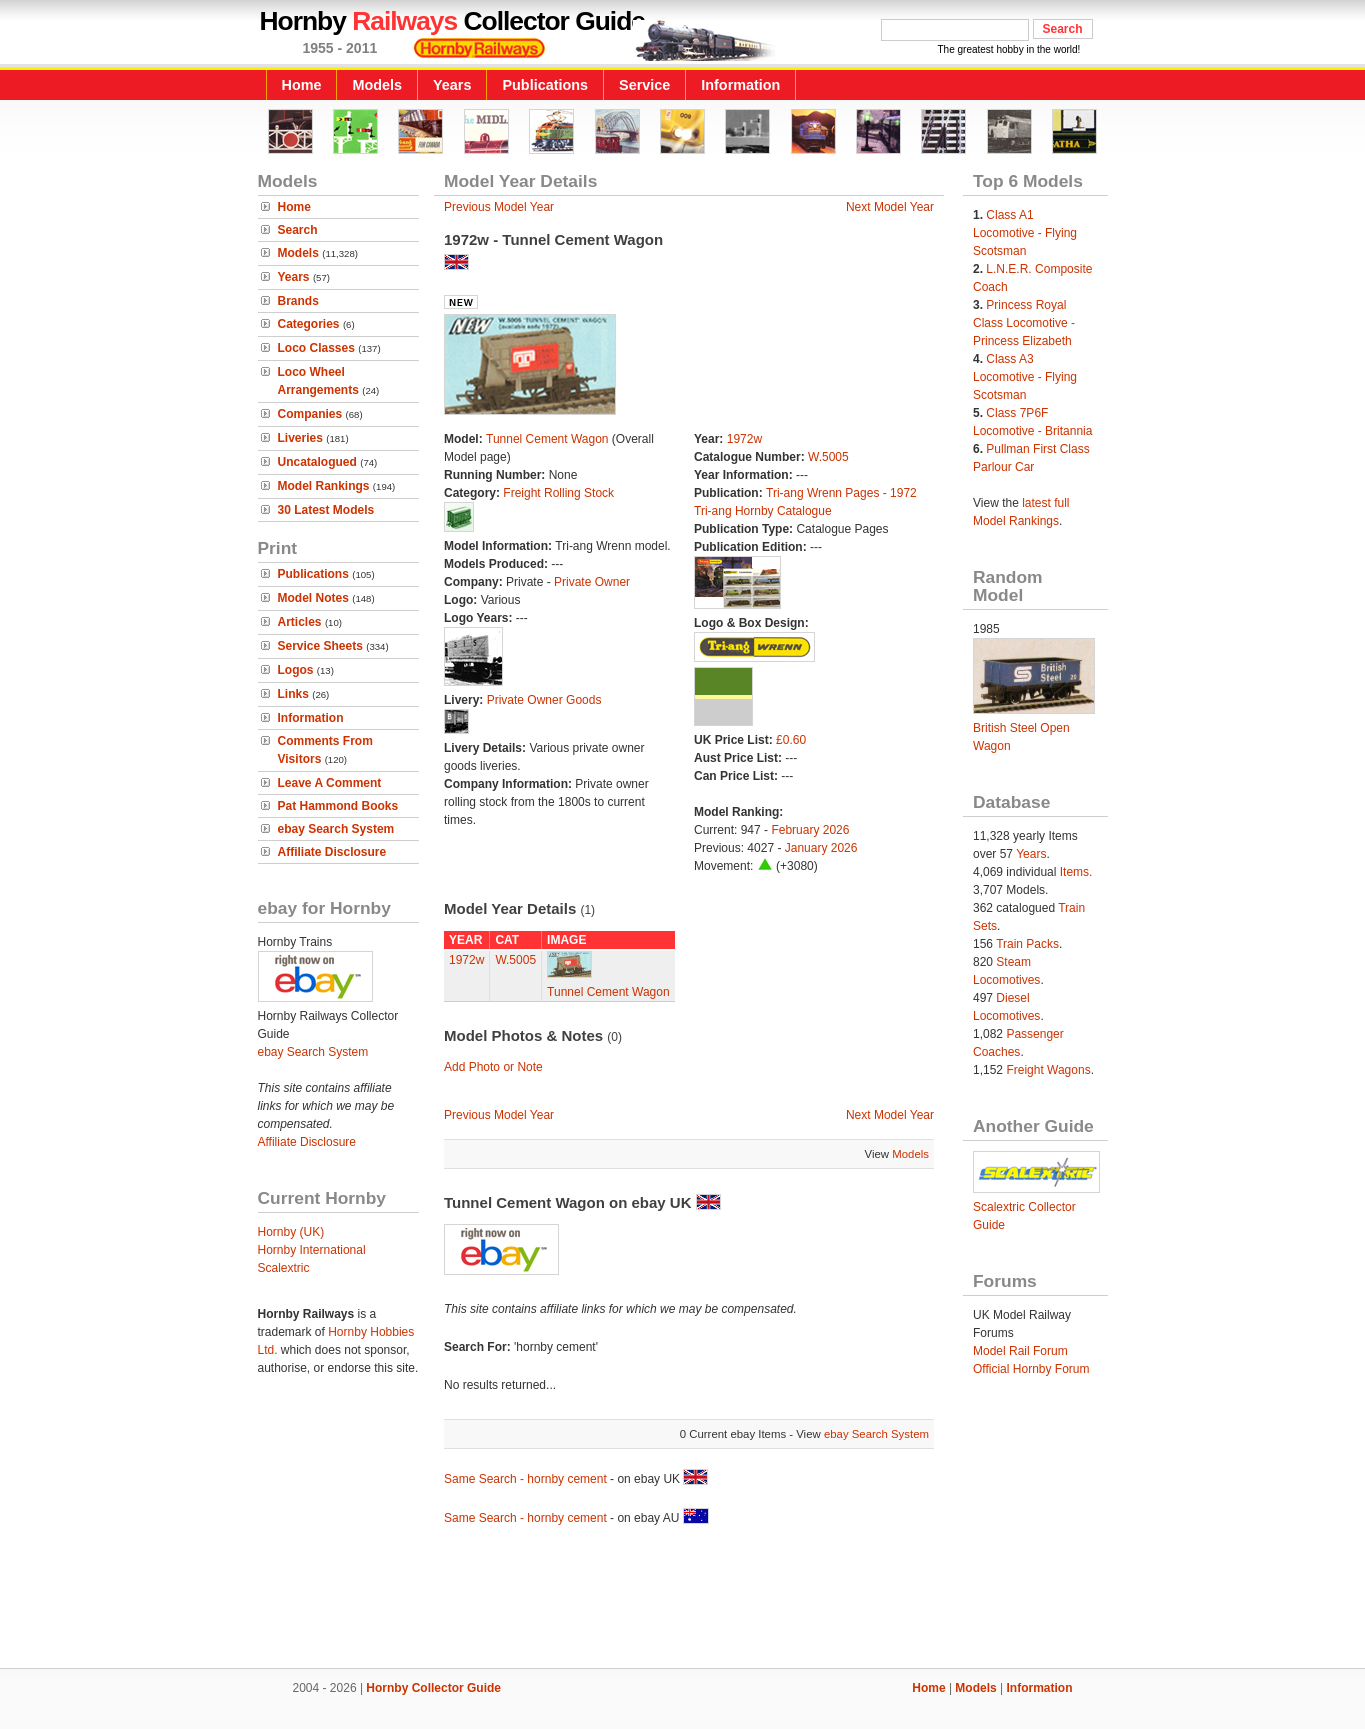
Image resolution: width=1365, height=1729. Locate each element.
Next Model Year (890, 207)
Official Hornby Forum (1031, 1369)
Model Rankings (324, 486)
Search (298, 230)
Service (644, 85)
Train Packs (1027, 944)
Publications (545, 85)
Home (302, 85)
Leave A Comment (330, 783)
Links (293, 694)
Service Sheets (320, 646)
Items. (1076, 872)
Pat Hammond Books (338, 806)
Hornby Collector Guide (433, 1688)
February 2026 (810, 830)
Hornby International (312, 1250)
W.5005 (828, 457)
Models (377, 85)
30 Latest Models (326, 510)
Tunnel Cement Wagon (547, 439)
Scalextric (284, 1268)
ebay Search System (336, 829)
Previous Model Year (499, 207)
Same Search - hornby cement (525, 1479)
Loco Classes (316, 348)
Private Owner (592, 582)
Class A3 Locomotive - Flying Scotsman (1025, 377)
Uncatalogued (317, 462)
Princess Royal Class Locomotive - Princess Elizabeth (1024, 323)
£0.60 (791, 740)
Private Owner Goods (544, 700)
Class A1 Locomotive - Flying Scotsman (1025, 233)
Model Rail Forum (1020, 1351)
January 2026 (821, 848)
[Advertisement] (683, 1600)
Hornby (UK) (291, 1232)
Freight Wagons (1048, 1070)
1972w (744, 439)
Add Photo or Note (493, 1067)
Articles (300, 622)
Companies (310, 414)
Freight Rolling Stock (558, 493)
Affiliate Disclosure (332, 852)
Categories (309, 324)
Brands (298, 301)
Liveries (300, 438)
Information (740, 85)
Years (452, 85)
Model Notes (313, 598)
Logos (296, 670)
